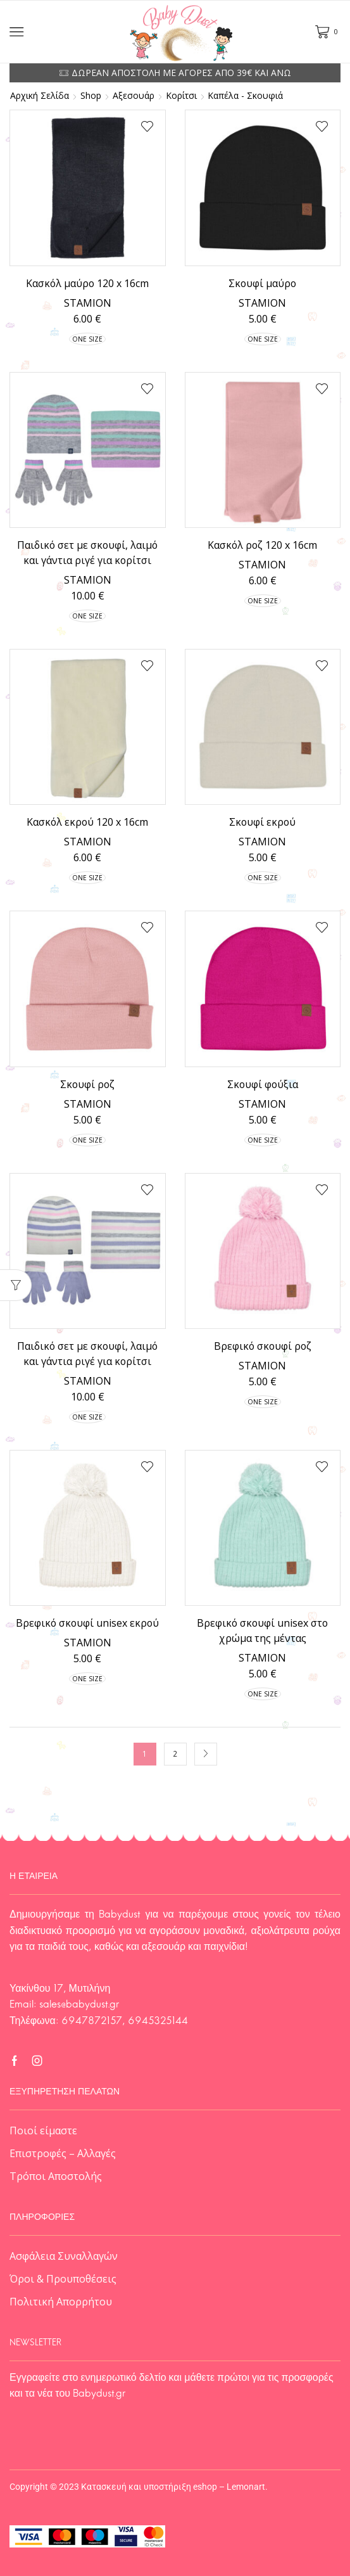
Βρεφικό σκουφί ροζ (262, 1346)
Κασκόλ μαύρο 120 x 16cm (87, 283)
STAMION (87, 303)
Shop (90, 95)
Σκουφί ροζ (87, 1084)
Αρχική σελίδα (39, 95)
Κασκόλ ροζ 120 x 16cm (262, 545)
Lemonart (246, 2487)
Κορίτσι (181, 95)
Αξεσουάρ (133, 95)
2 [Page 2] (175, 1753)
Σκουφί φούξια (262, 1084)
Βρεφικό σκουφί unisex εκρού (87, 1623)
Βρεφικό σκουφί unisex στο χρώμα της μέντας (262, 1630)
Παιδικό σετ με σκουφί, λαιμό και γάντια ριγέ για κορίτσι (87, 552)
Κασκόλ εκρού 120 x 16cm (87, 822)
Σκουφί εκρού (262, 822)
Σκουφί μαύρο (262, 283)
